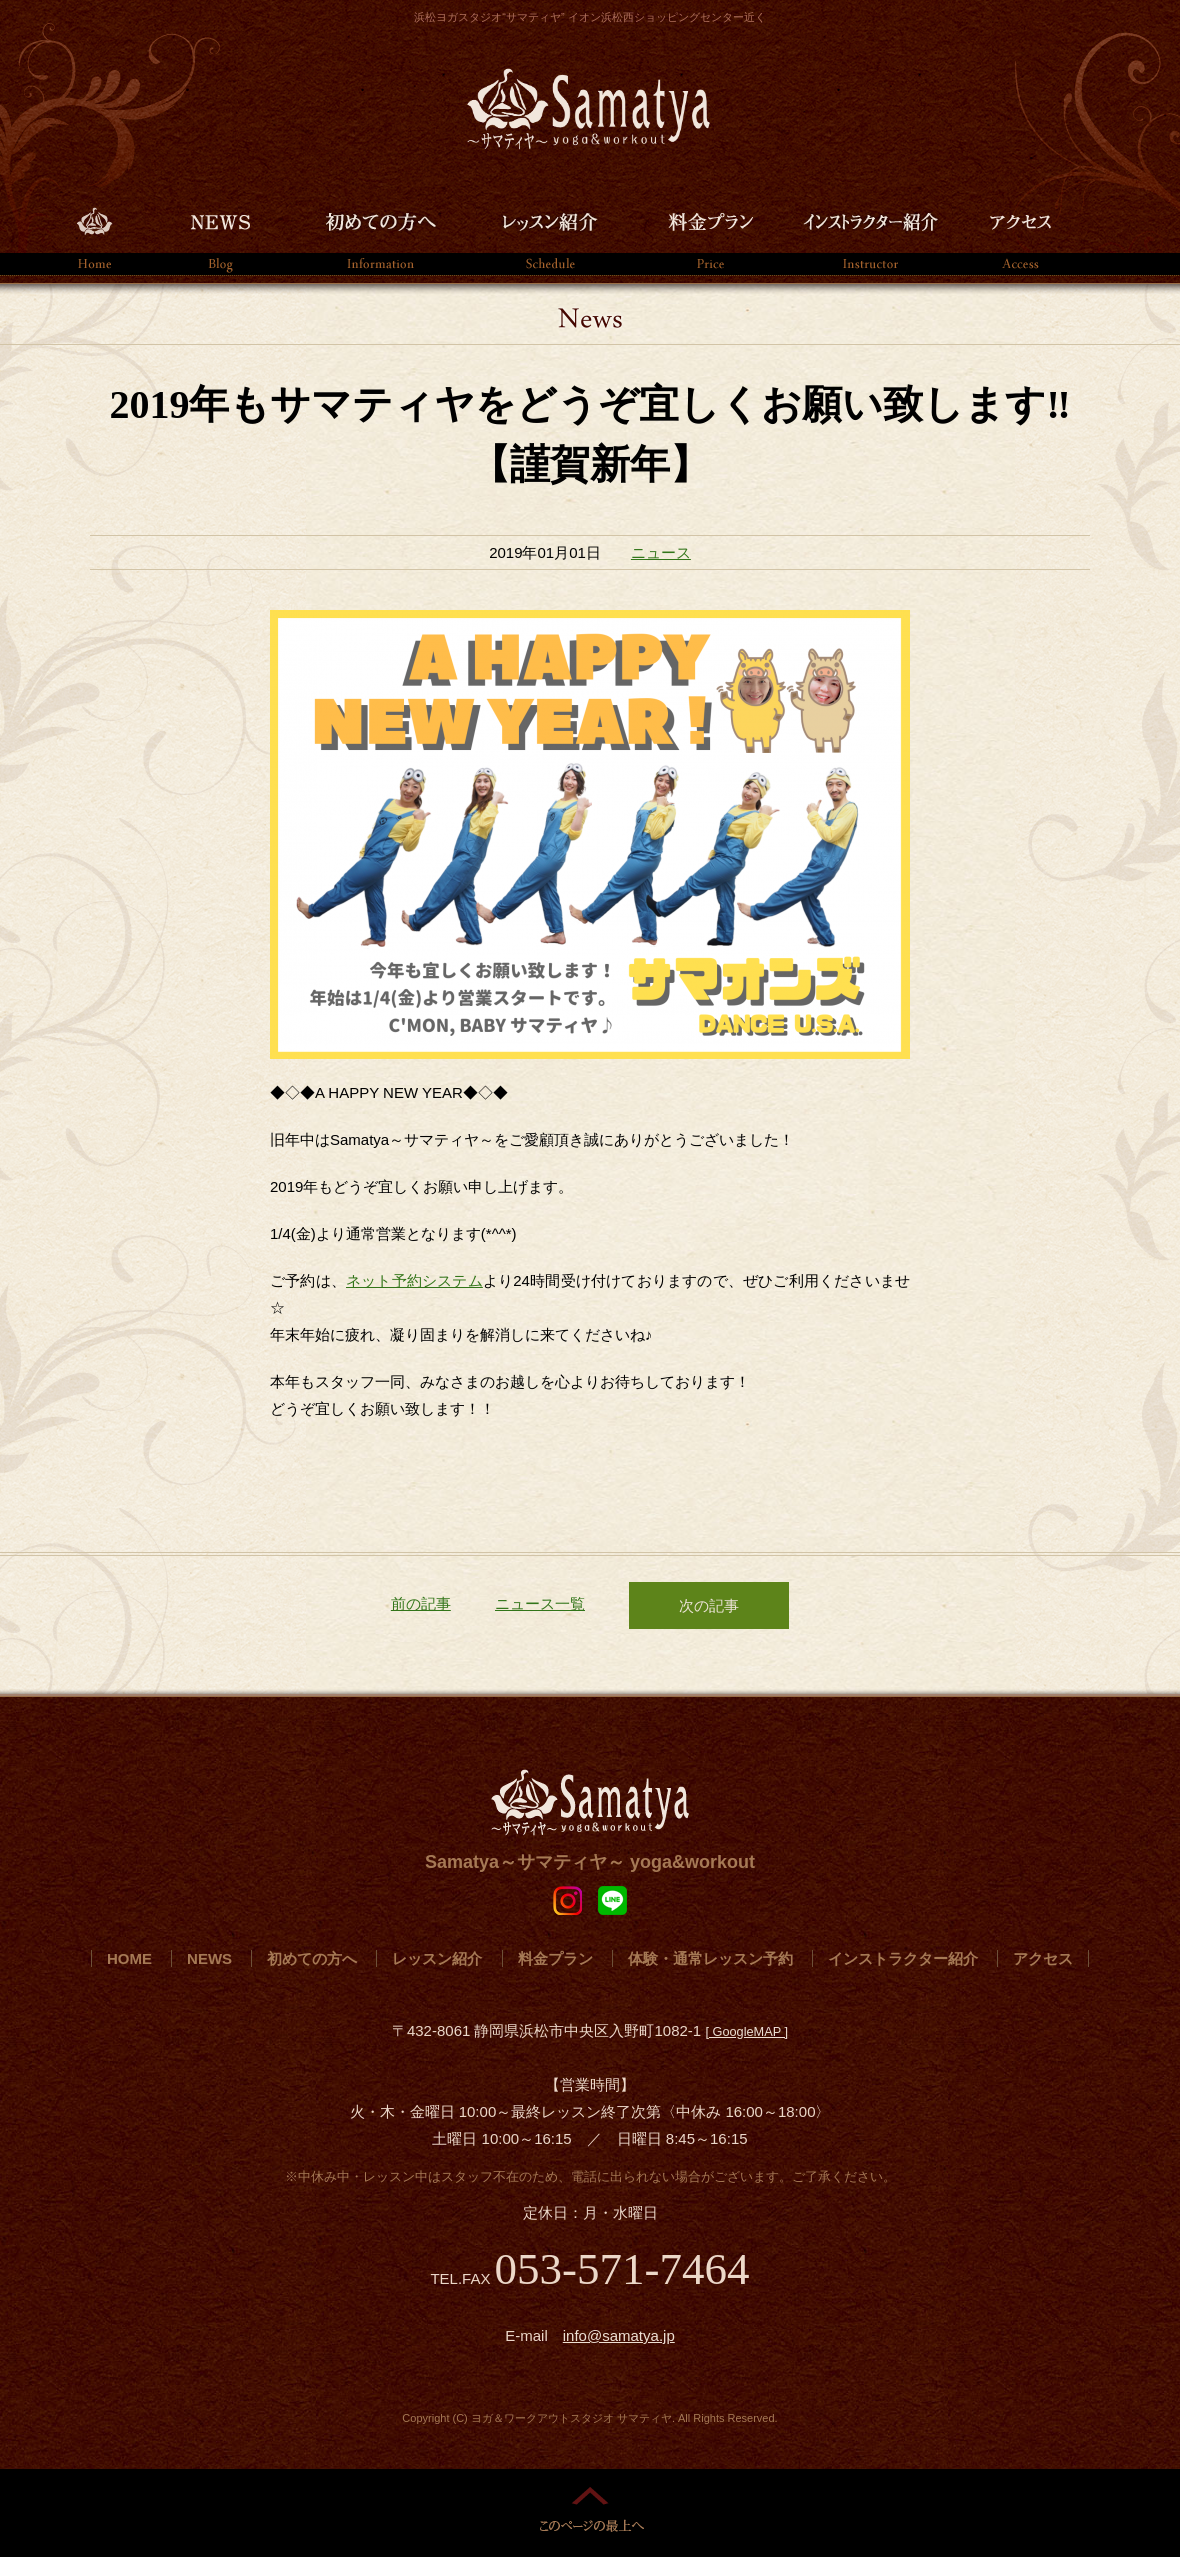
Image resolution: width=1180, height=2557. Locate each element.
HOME (95, 233)
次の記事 (709, 1605)
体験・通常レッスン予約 (710, 1958)
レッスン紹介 (550, 233)
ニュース (661, 552)
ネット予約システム (414, 1280)
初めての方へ (380, 233)
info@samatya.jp (619, 2335)
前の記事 (421, 1603)
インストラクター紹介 (870, 233)
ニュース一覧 (540, 1603)
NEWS (220, 233)
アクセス (1020, 233)
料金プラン (710, 233)
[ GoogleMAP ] (746, 2031)
